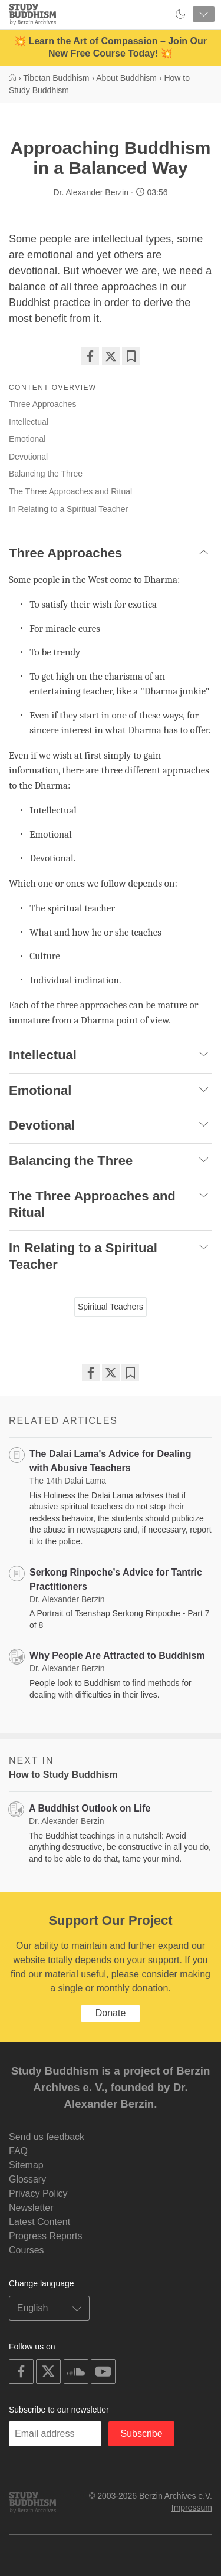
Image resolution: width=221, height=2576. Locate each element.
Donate (110, 2013)
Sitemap (26, 2165)
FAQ (18, 2151)
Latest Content (39, 2222)
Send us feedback (46, 2137)
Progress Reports (46, 2236)
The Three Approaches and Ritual (70, 491)
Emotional (27, 439)
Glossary (27, 2179)
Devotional (28, 456)
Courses (26, 2250)
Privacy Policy (38, 2193)
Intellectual (28, 421)
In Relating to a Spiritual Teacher (68, 509)
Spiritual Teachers (110, 1306)
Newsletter (31, 2208)
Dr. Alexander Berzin (90, 192)
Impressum (191, 2507)
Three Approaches (42, 404)
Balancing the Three (46, 473)
